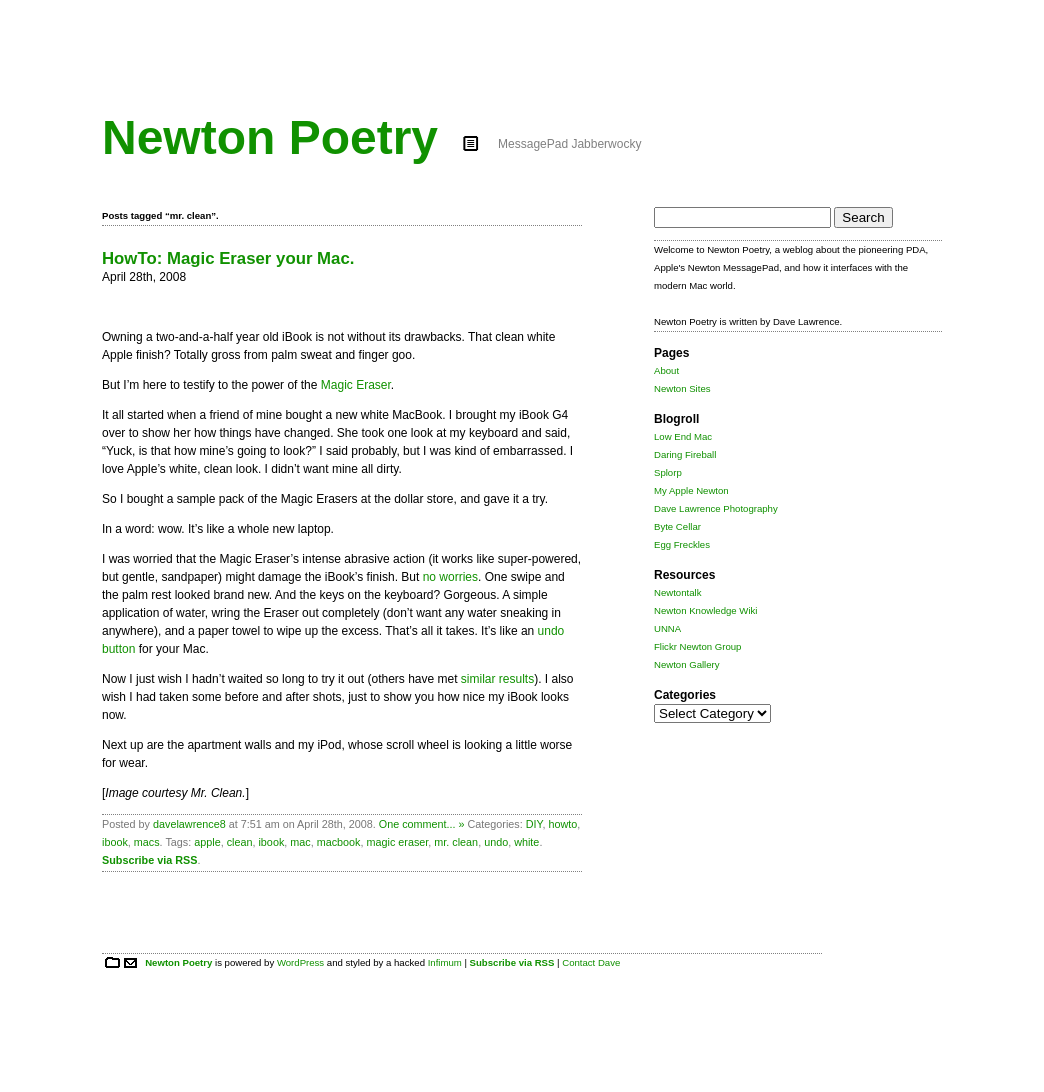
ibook (115, 842)
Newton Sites (682, 388)
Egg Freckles (682, 544)
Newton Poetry (270, 137)
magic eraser (398, 842)
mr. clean (456, 842)
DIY (534, 824)
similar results (497, 679)
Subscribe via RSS (149, 860)
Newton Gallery (687, 664)
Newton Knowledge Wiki (705, 610)
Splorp (668, 472)
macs (147, 842)
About (666, 370)
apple (207, 842)
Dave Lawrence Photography (716, 508)
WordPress (300, 962)
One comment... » (422, 824)
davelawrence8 (189, 824)
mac (300, 842)
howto (562, 824)
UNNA (667, 628)
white (526, 842)
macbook (339, 842)
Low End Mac (683, 436)
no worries (450, 577)
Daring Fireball (685, 454)
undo (496, 842)
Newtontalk (677, 592)
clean (240, 842)
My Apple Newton (691, 490)
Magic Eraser (356, 385)
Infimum (445, 962)
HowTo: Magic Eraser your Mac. (228, 258)
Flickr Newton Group (697, 646)
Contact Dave (591, 962)
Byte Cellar (677, 526)
